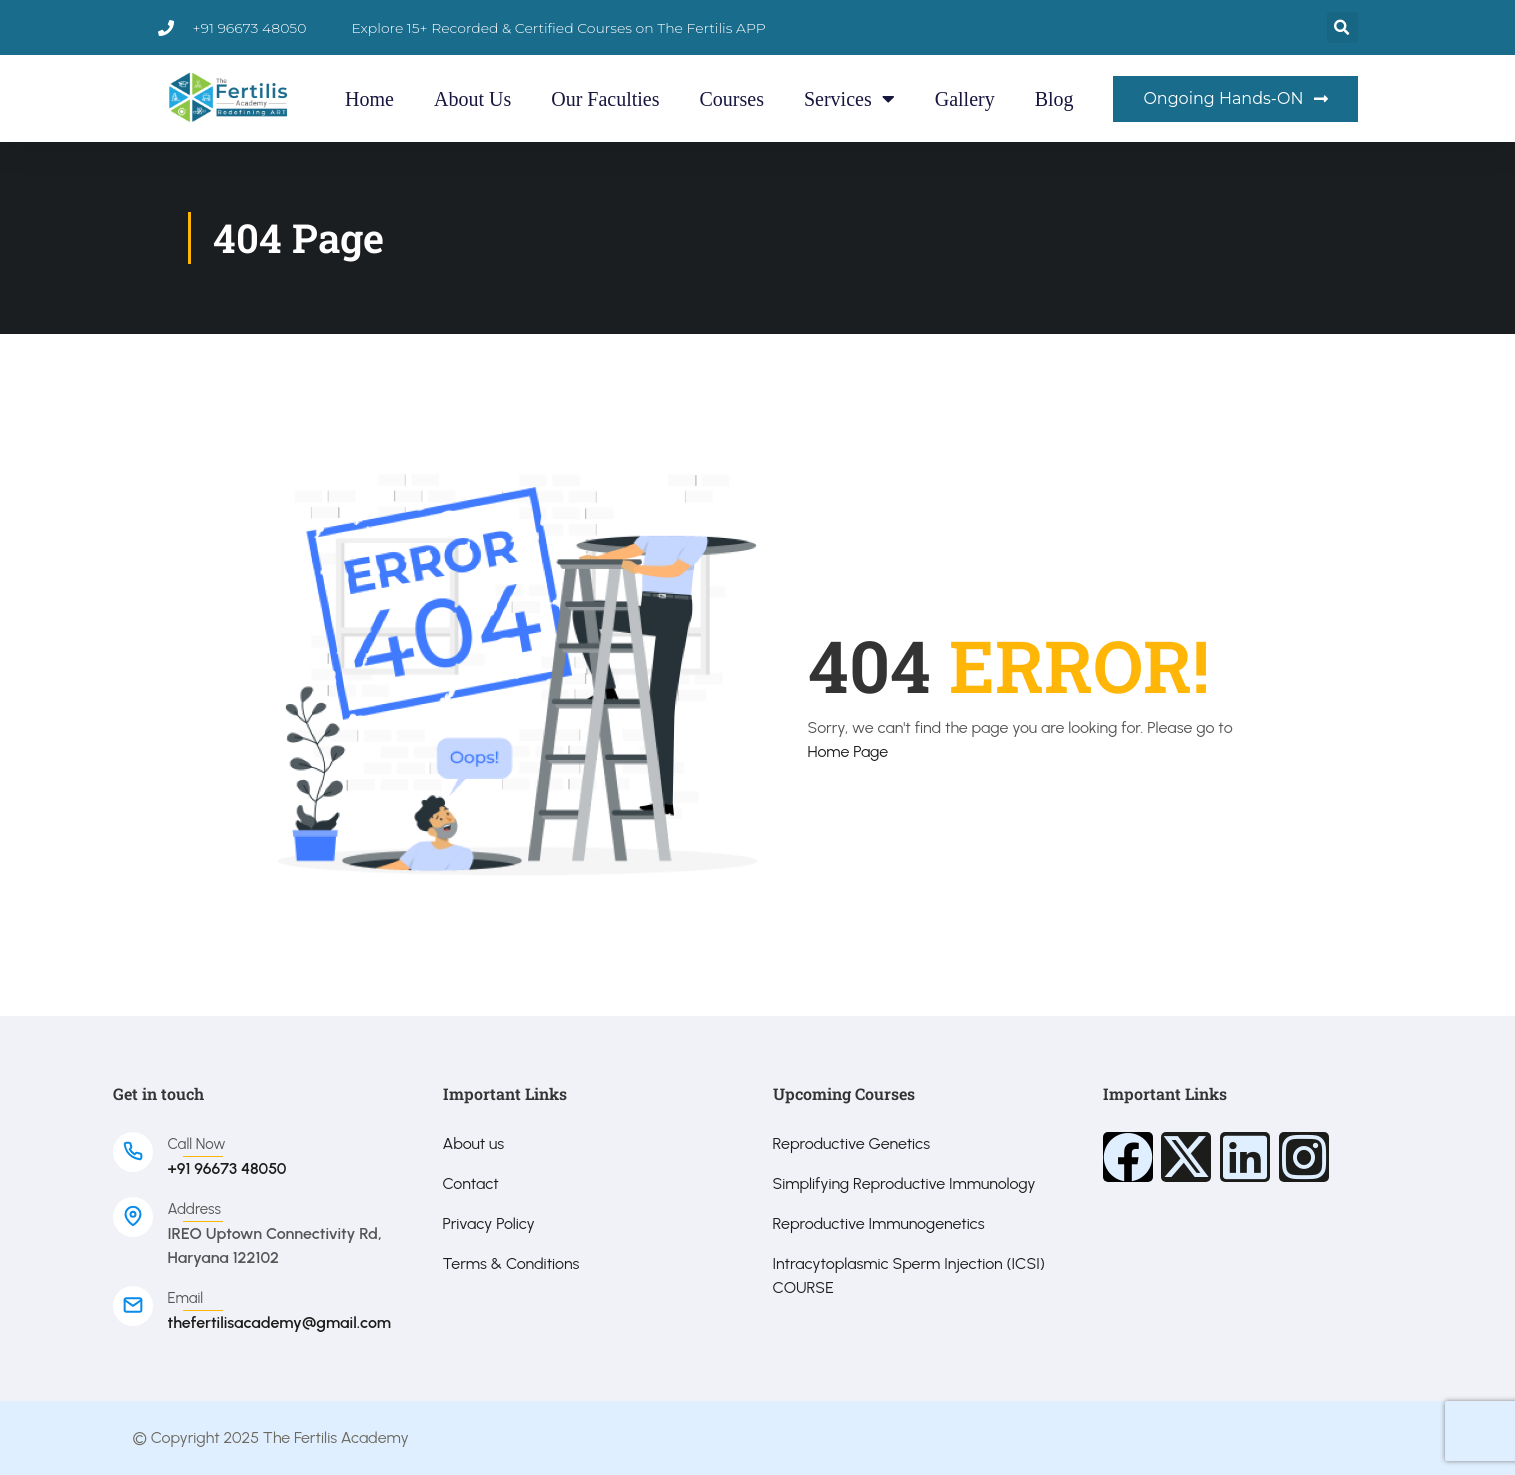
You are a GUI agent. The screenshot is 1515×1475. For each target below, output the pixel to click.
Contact (471, 1183)
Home (369, 99)
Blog (1054, 99)
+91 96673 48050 (227, 1168)
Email (186, 1298)
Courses (732, 99)
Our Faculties (605, 99)
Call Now (197, 1144)
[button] (1342, 27)
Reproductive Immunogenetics (879, 1223)
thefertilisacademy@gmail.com (279, 1322)
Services (849, 99)
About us (474, 1143)
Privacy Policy (489, 1223)
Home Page (848, 751)
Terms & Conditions (511, 1263)
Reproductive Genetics (852, 1143)
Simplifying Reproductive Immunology (904, 1183)
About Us (472, 99)
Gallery (965, 99)
